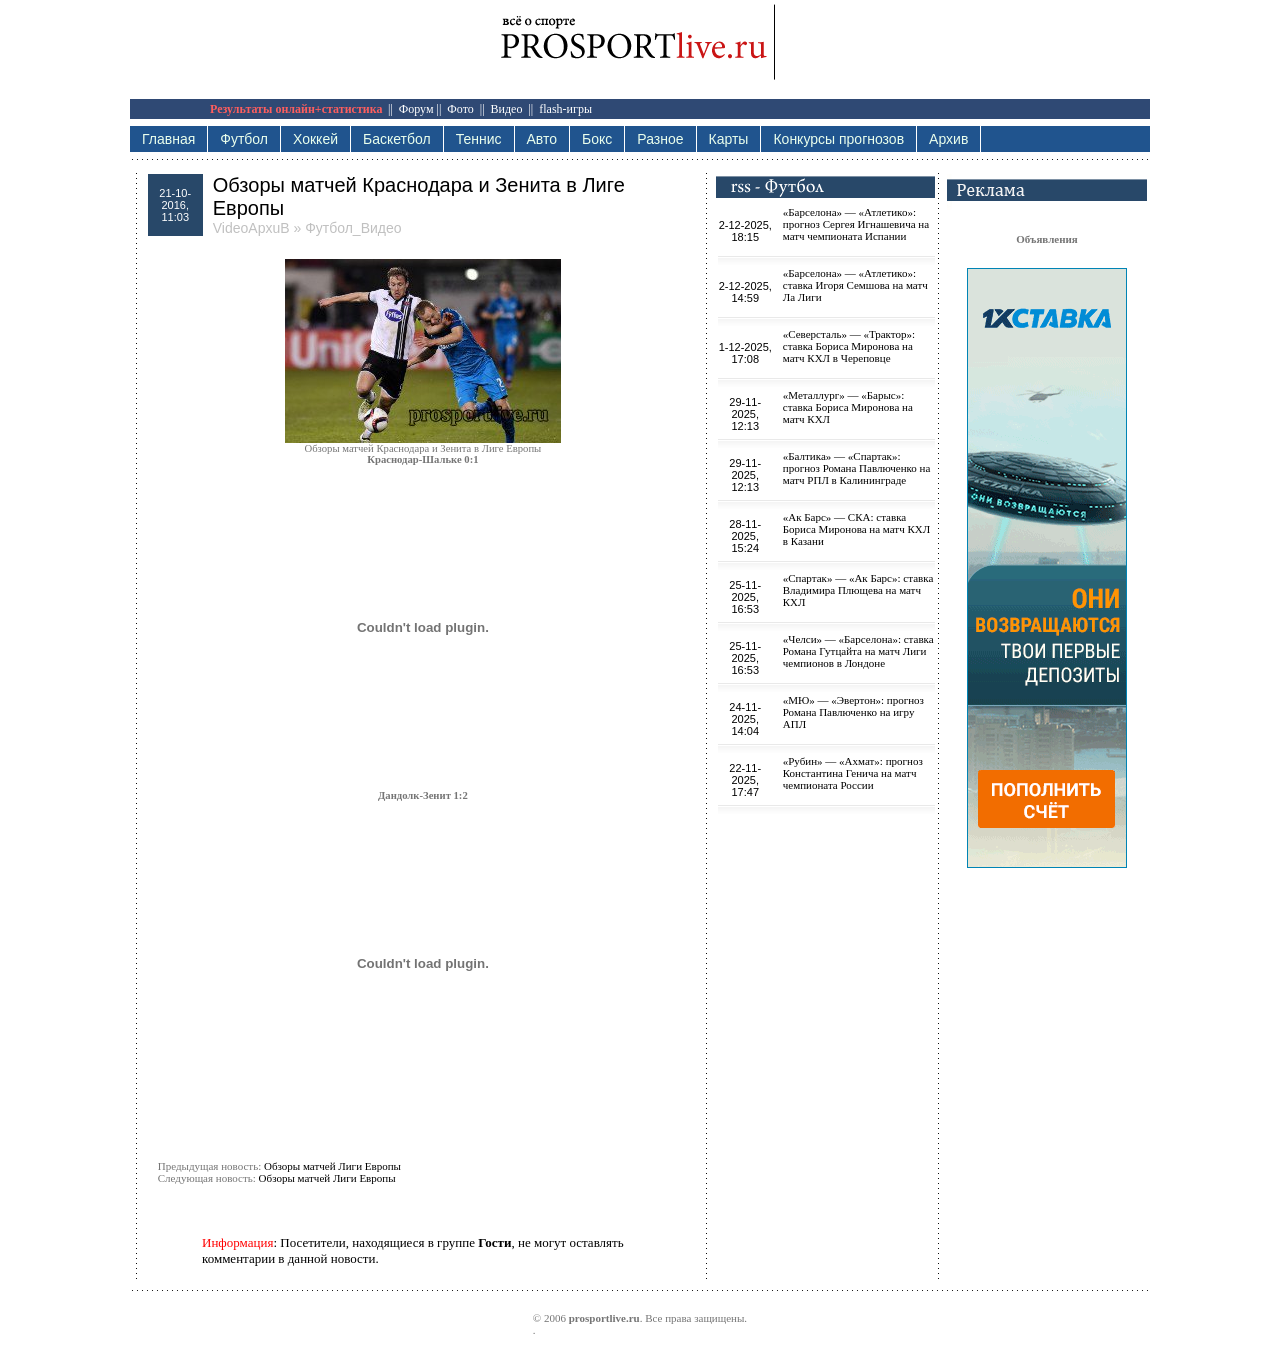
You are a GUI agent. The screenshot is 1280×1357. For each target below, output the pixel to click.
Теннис (479, 139)
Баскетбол (397, 139)
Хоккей (315, 139)
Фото (460, 109)
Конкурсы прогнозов (838, 139)
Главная (168, 139)
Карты (729, 139)
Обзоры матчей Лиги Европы (332, 1166)
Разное (660, 139)
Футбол (244, 139)
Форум (416, 109)
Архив (948, 139)
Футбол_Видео (353, 228)
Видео (507, 109)
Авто (542, 139)
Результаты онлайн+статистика (296, 109)
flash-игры (565, 109)
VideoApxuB (251, 228)
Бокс (597, 139)
